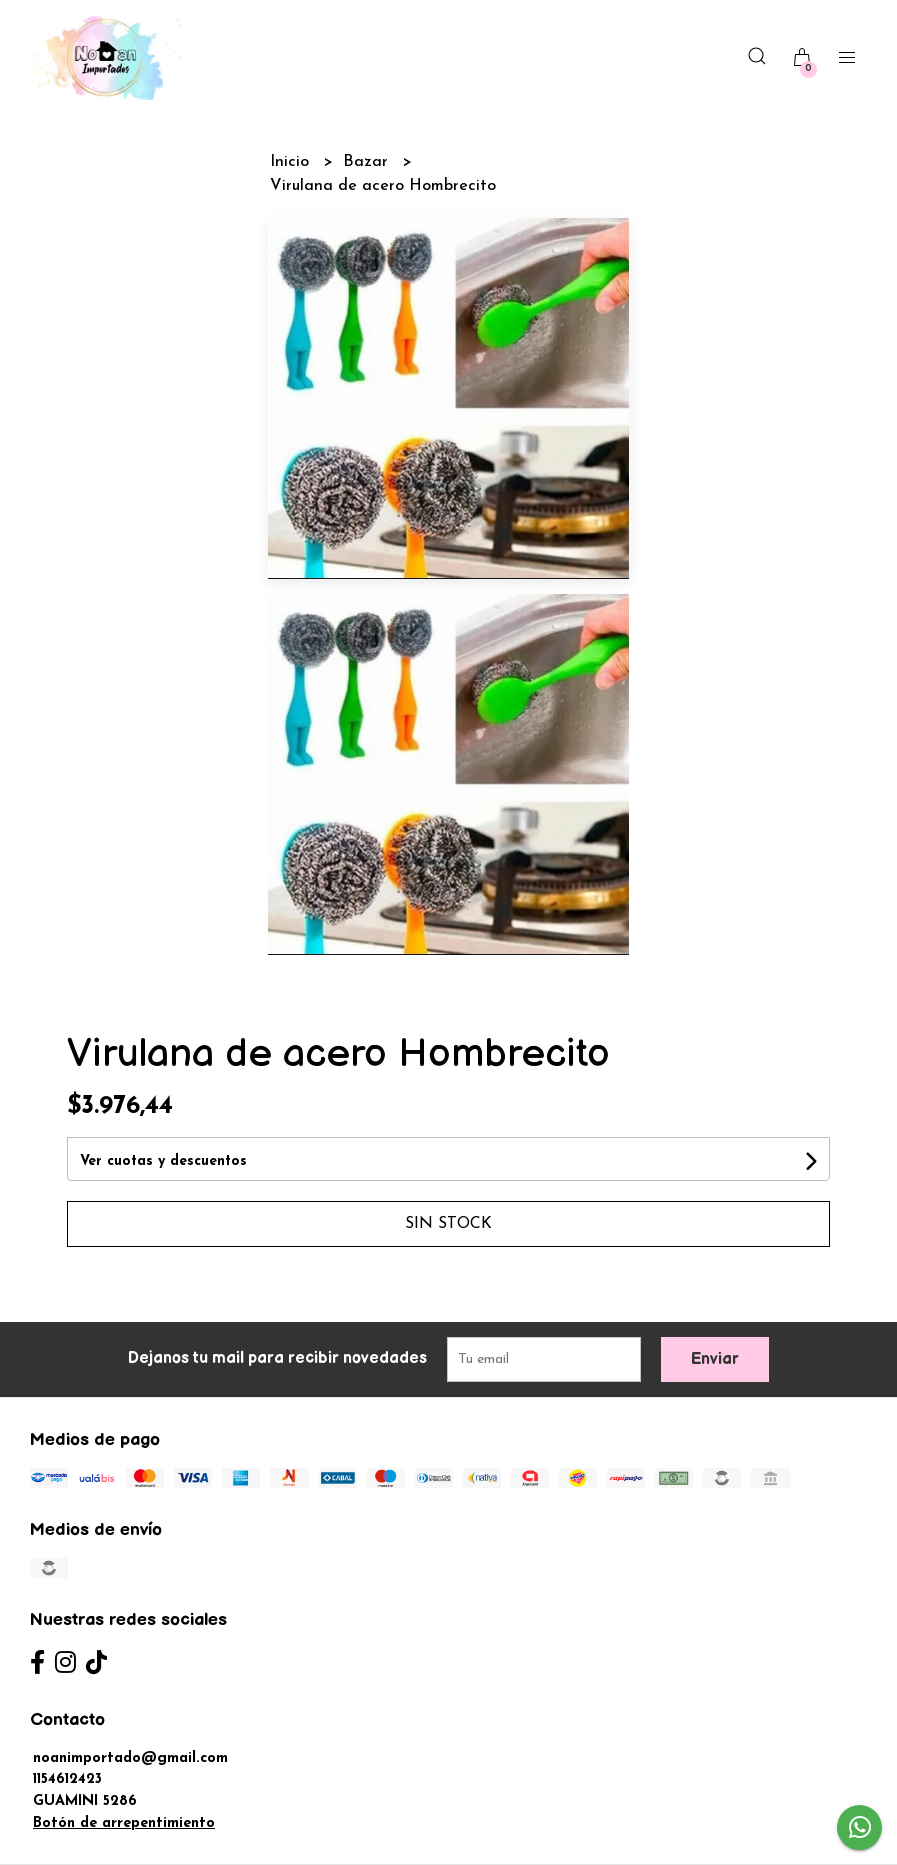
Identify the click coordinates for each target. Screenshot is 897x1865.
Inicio (292, 162)
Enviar (715, 1359)
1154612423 (67, 1779)
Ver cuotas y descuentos (163, 1161)
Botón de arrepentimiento (124, 1823)
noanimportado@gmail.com (130, 1758)
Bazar (368, 162)
